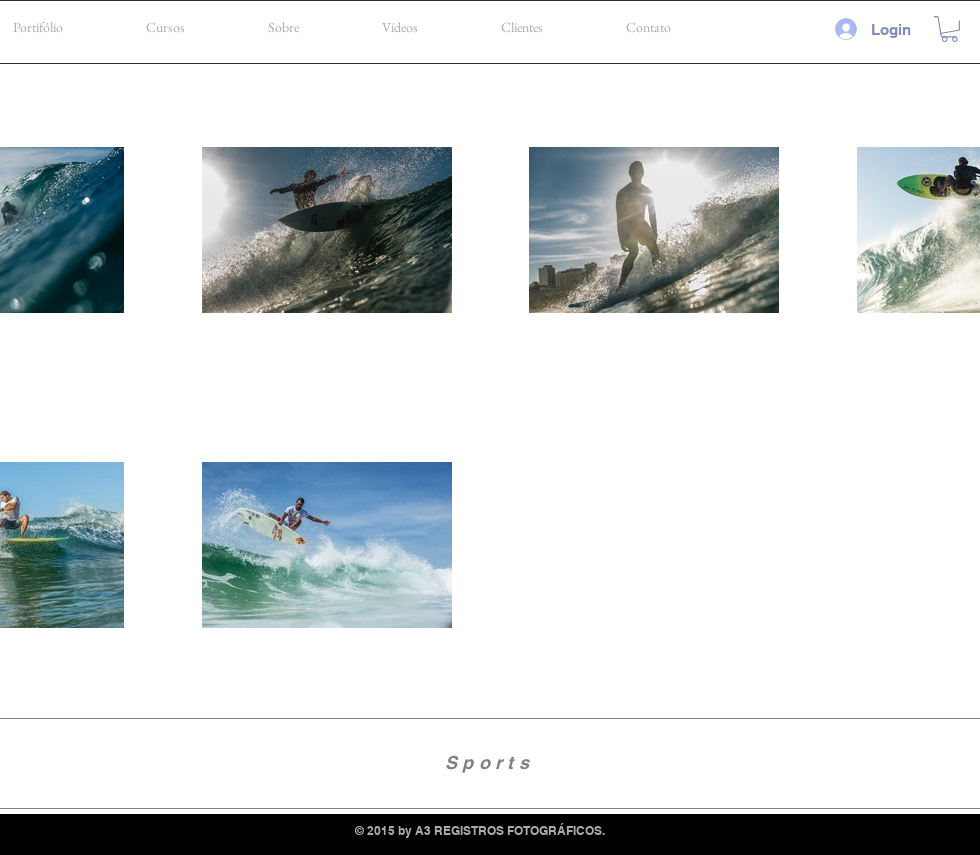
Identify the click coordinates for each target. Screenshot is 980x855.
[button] (949, 29)
